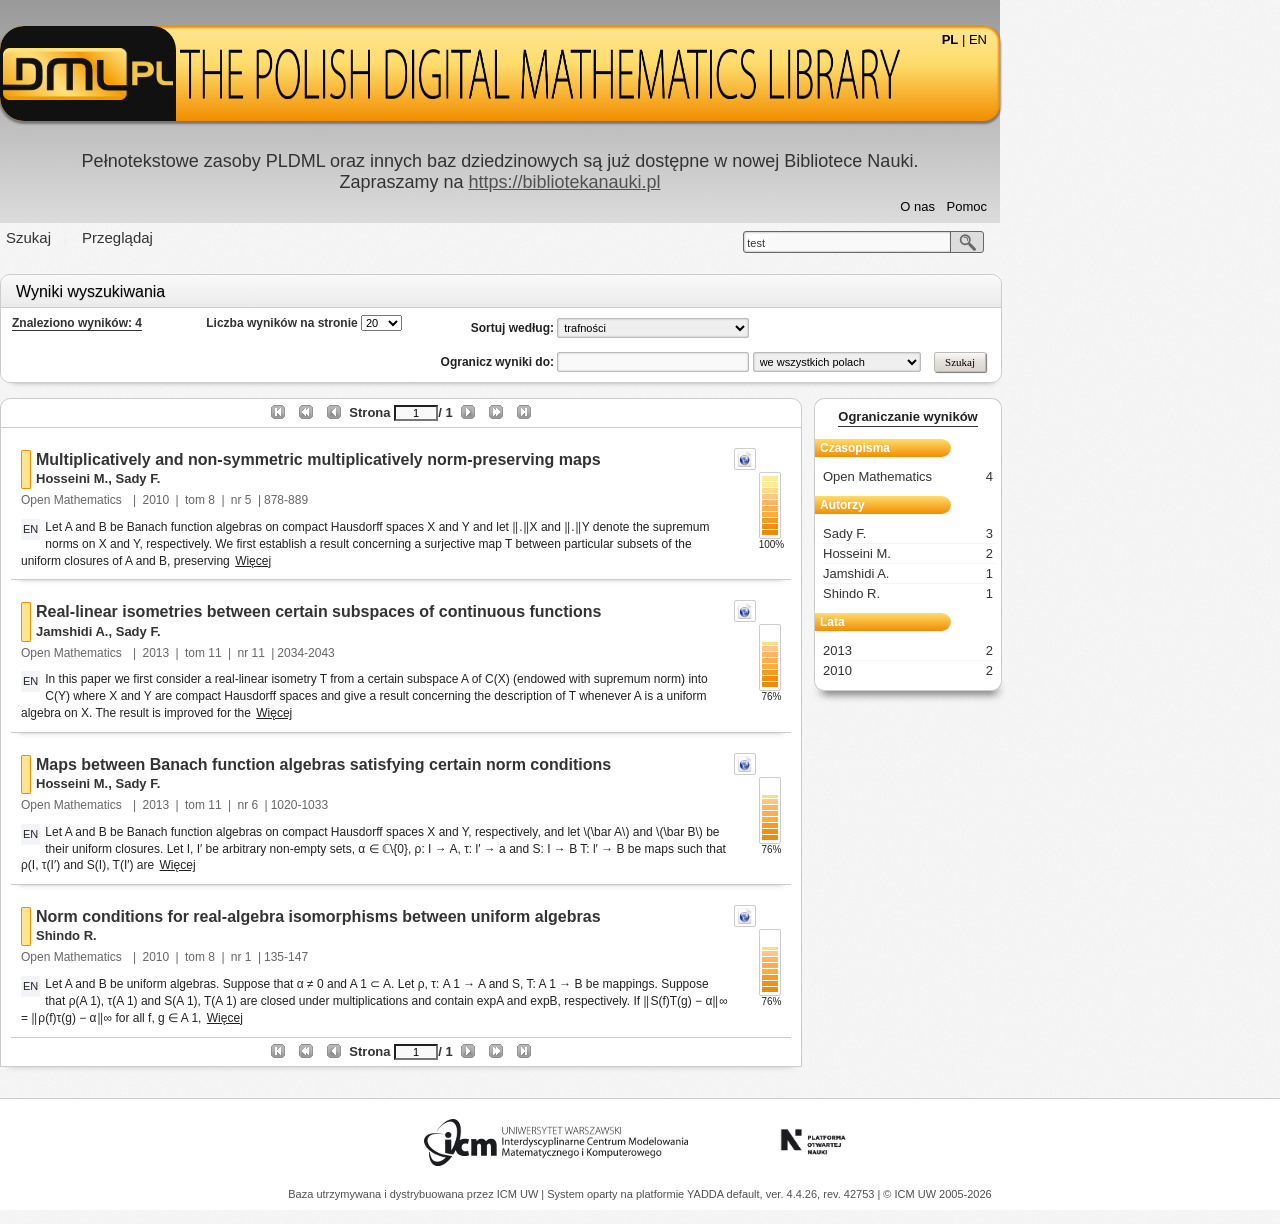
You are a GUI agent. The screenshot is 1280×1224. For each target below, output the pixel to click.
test (896, 243)
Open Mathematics (213, 500)
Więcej (393, 561)
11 (354, 653)
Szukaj (168, 237)
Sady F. (277, 478)
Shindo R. (206, 935)
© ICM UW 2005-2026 (937, 1194)
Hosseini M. (212, 478)
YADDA (707, 1194)
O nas (1057, 206)
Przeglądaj (257, 237)
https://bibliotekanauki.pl (704, 182)
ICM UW (519, 1194)
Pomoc (1107, 206)
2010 (296, 500)
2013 (296, 653)
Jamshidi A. (212, 631)
